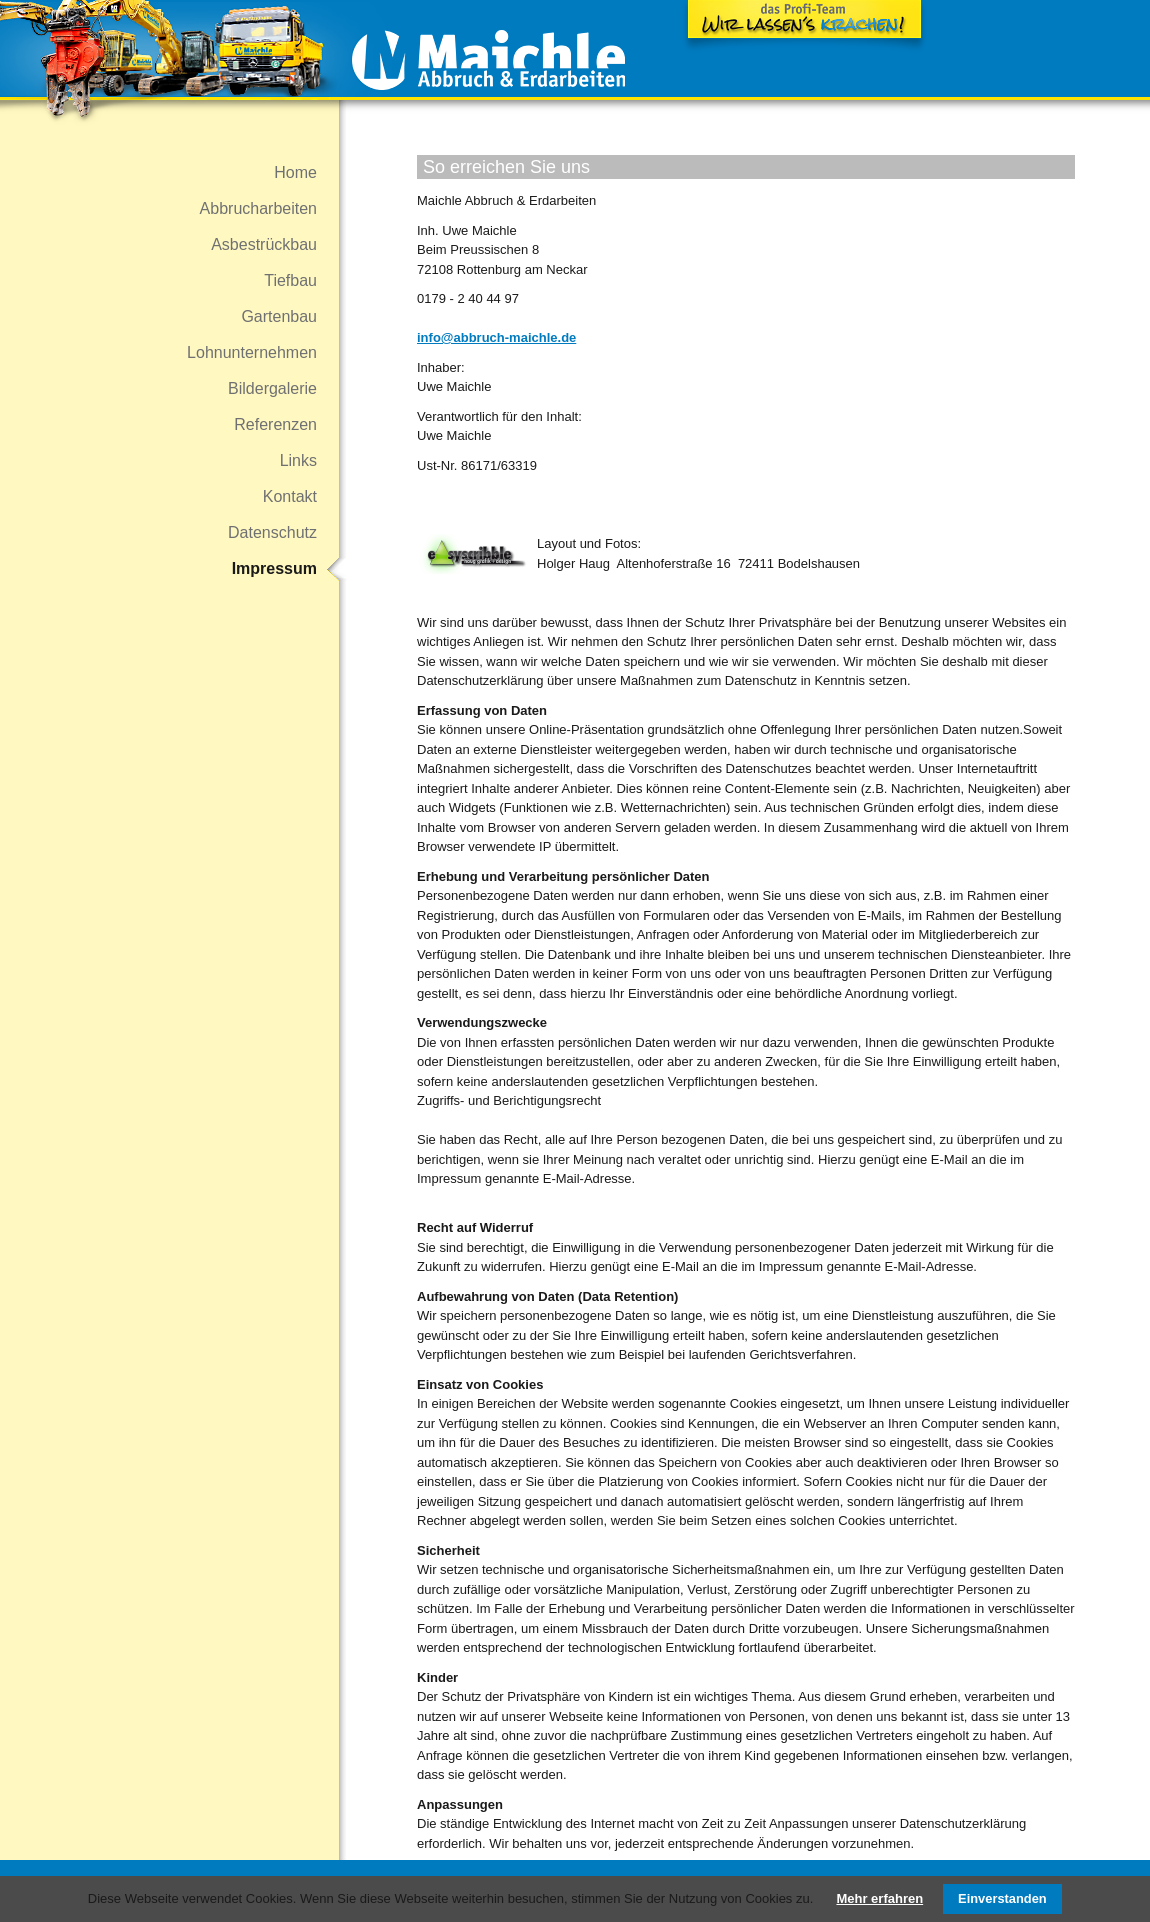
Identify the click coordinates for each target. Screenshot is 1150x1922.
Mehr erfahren (879, 1898)
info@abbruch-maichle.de (496, 337)
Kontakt (290, 496)
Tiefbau (290, 280)
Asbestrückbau (264, 244)
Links (298, 460)
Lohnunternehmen (252, 352)
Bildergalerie (272, 388)
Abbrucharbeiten (258, 208)
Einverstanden (1002, 1898)
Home (295, 172)
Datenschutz (272, 532)
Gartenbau (279, 316)
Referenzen (275, 424)
